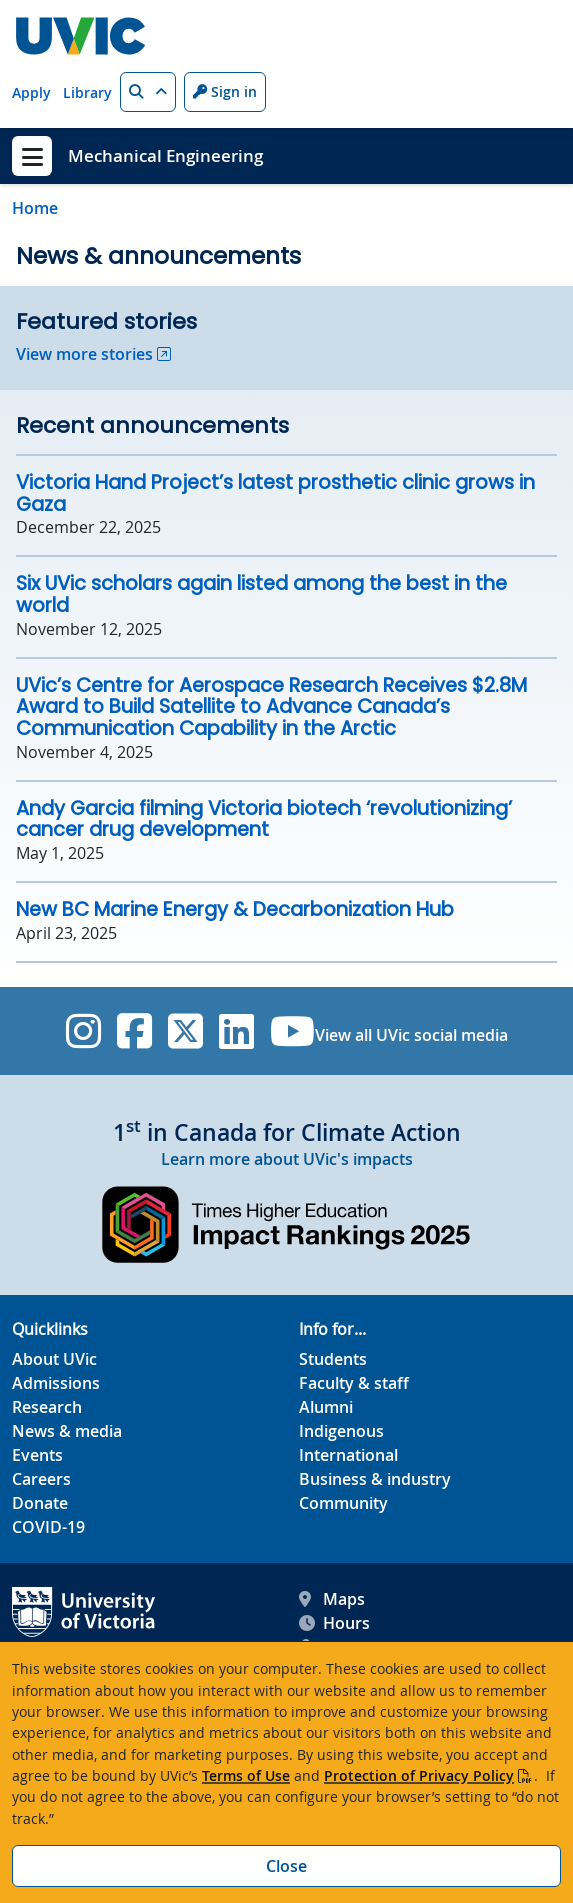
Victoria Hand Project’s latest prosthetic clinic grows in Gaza (275, 493)
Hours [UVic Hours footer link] (334, 1623)
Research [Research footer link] (47, 1407)
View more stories (84, 354)
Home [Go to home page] (35, 208)
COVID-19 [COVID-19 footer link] (48, 1527)
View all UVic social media (411, 1035)
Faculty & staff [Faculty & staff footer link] (354, 1383)
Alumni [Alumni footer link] (326, 1407)
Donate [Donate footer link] (40, 1503)
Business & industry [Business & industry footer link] (375, 1479)
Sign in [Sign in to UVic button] (225, 91)
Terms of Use (246, 1775)
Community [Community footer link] (343, 1503)
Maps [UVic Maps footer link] (332, 1599)
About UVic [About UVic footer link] (54, 1359)
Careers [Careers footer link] (41, 1479)
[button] (148, 92)
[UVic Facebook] (134, 1031)
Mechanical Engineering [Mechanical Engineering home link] (165, 155)
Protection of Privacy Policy (419, 1775)
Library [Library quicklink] (87, 92)
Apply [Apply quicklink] (31, 92)
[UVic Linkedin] (236, 1031)
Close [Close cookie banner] (286, 1866)
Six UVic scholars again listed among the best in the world (261, 594)
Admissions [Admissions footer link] (56, 1383)
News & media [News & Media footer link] (67, 1431)
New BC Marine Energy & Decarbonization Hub (235, 909)
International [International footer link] (348, 1455)
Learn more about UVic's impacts (287, 1159)
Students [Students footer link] (333, 1359)
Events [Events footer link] (37, 1455)
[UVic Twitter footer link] (185, 1031)
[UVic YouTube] (292, 1031)
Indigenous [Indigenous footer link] (341, 1431)
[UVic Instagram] (83, 1031)
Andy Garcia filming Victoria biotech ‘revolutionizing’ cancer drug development (264, 819)
